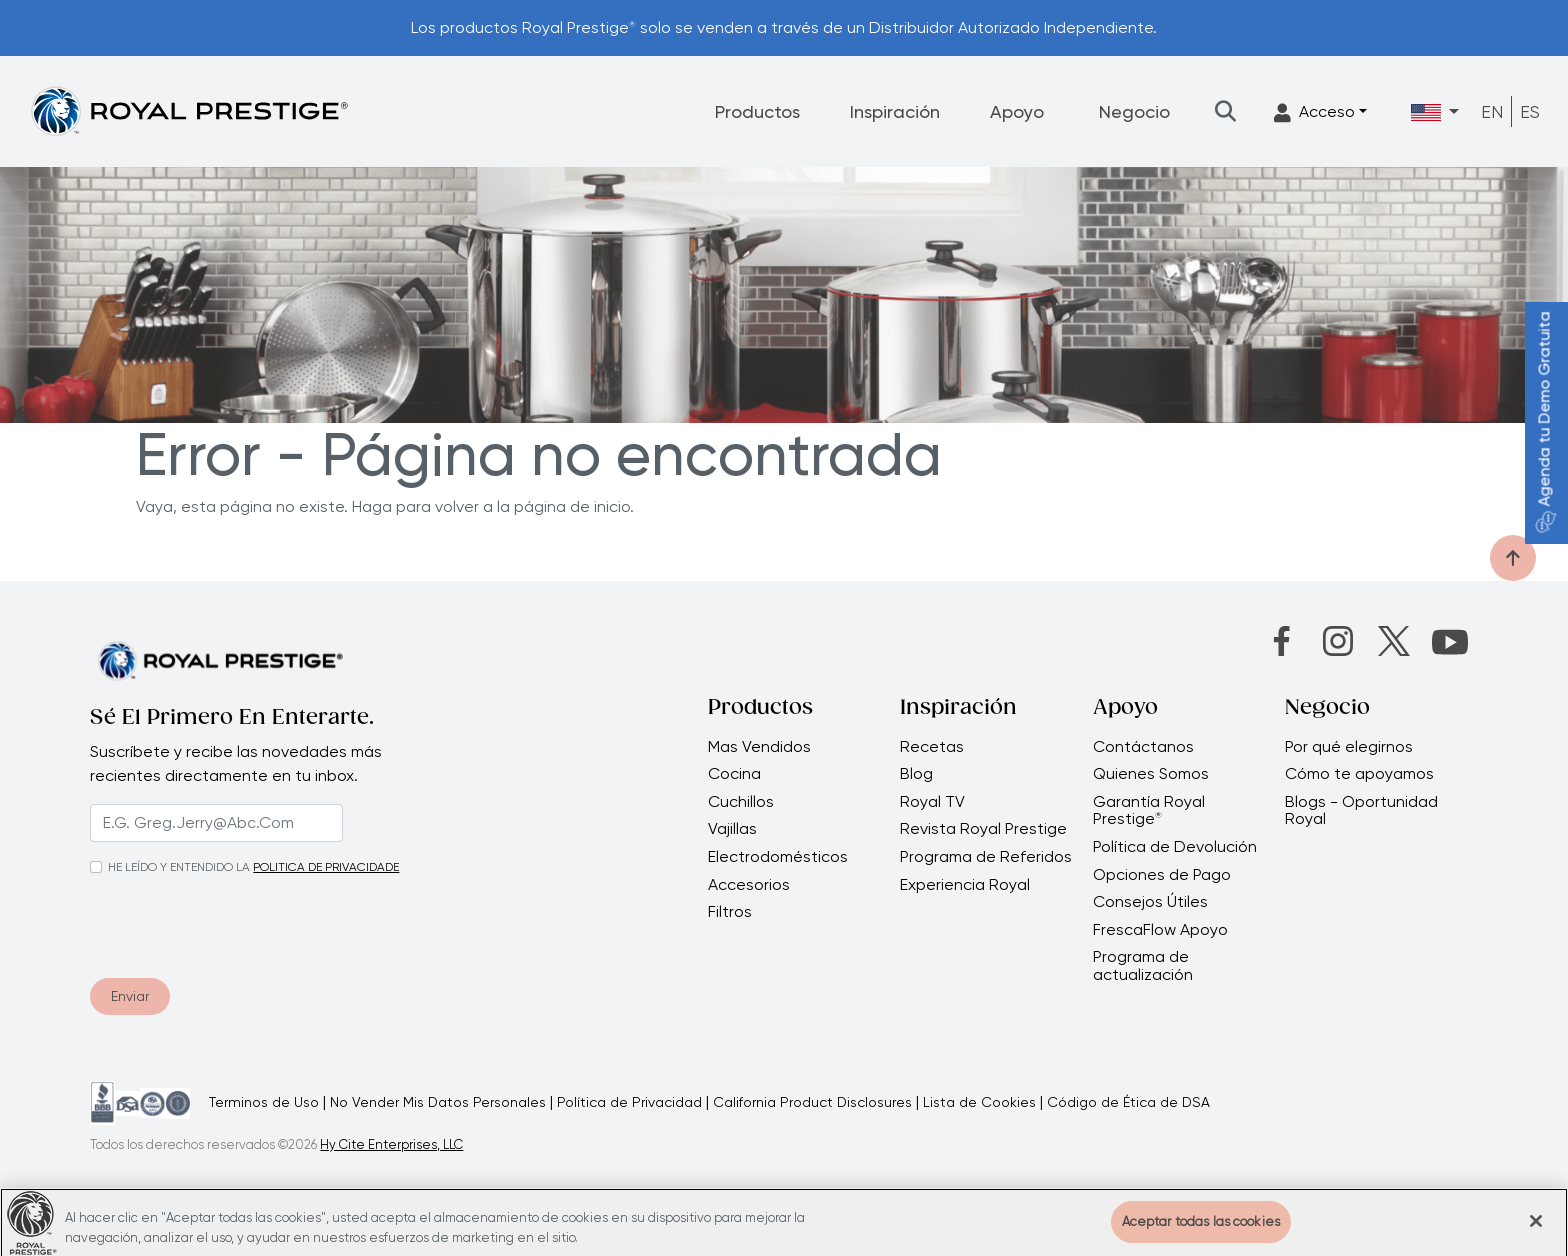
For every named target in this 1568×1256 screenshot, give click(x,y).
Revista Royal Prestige (983, 829)
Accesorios (749, 885)
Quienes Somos (1151, 774)
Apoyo (1017, 111)
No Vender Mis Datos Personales (438, 1102)
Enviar (130, 996)
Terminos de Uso (264, 1102)
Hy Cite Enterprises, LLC (391, 1144)
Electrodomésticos (778, 857)
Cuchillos (741, 802)
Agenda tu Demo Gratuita (1544, 422)
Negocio (1134, 111)
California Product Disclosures (812, 1102)
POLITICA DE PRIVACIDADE (326, 867)
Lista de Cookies (979, 1102)
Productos (757, 111)
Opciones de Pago (1162, 875)
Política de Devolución (1175, 847)
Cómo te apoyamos (1359, 774)
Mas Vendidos (759, 747)
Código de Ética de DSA (1128, 1102)
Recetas (932, 747)
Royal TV (932, 802)
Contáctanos (1143, 747)
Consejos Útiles (1150, 902)
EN (1492, 111)
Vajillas (732, 829)
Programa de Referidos (986, 857)
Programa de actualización (1143, 965)
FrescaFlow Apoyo (1160, 930)
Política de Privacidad (629, 1102)
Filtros (730, 912)
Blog (916, 774)
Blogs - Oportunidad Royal (1361, 810)
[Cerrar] (1536, 1232)
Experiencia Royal (965, 885)
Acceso (1314, 112)
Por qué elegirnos (1349, 747)
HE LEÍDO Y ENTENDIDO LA (179, 867)
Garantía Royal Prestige (1149, 810)
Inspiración (895, 111)
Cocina (734, 774)
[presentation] (211, 923)
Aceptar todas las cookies (1201, 1231)
